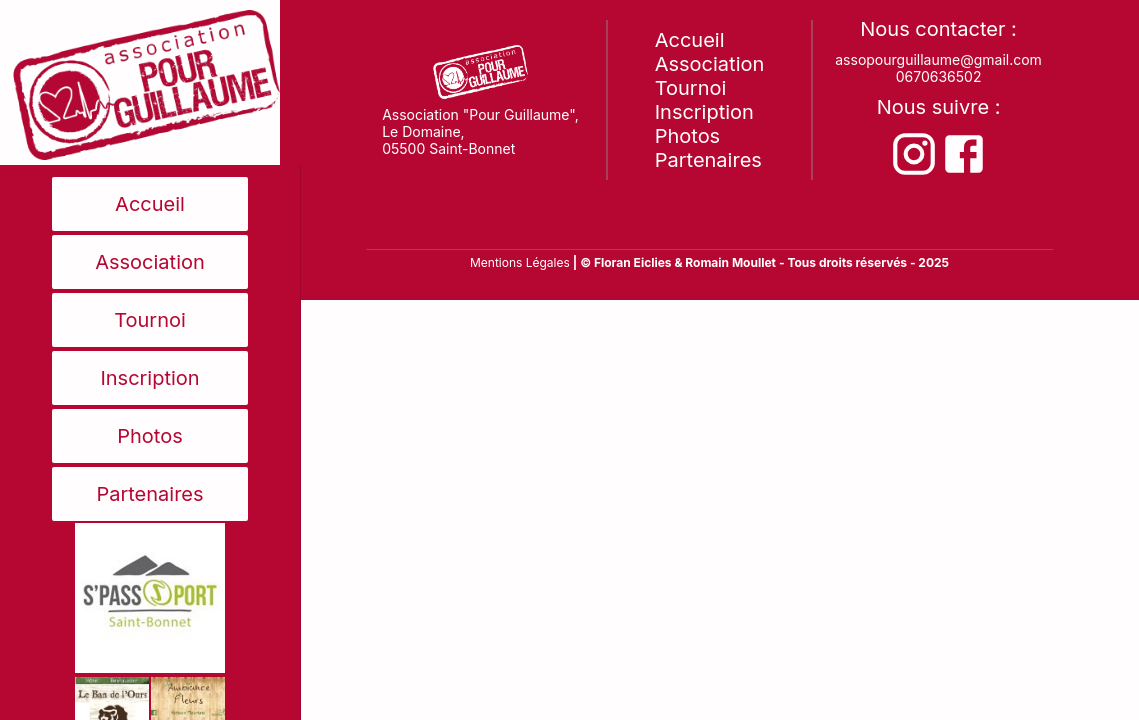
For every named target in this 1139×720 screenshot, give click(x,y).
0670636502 (939, 76)
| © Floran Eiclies (624, 262)
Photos (150, 436)
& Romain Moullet (725, 262)
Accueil (150, 204)
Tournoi (150, 320)
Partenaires (149, 494)
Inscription (149, 378)
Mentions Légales (520, 262)
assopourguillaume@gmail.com (938, 59)
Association (150, 262)
